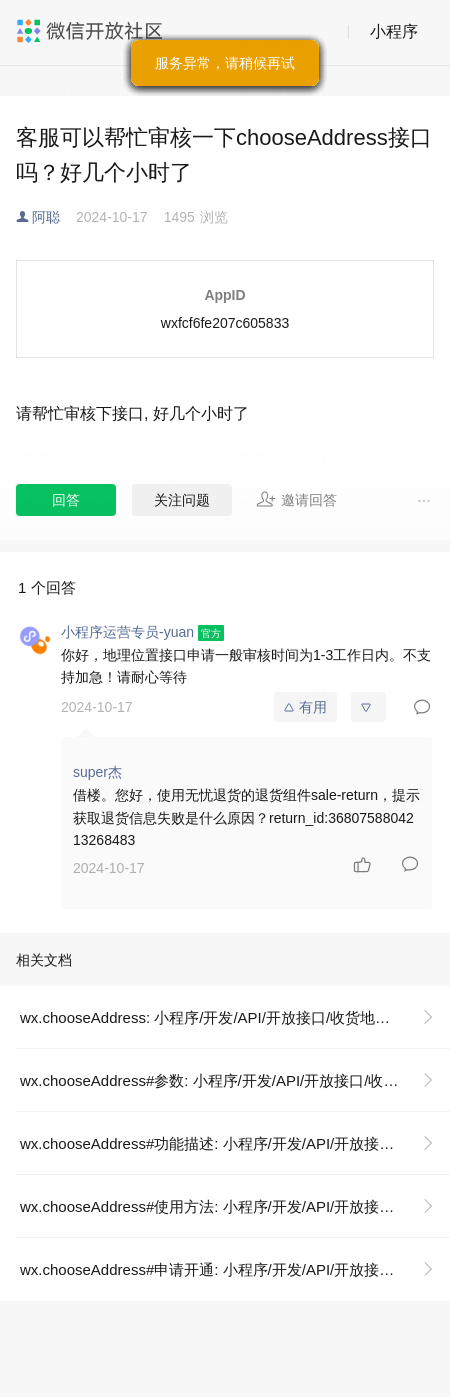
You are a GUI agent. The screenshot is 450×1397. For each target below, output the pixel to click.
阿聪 (46, 217)
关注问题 (182, 500)
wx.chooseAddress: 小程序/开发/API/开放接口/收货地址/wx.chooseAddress (235, 1017)
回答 (66, 500)
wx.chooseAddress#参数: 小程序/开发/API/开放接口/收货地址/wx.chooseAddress (235, 1080)
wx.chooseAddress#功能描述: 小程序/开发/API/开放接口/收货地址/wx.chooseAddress (235, 1143)
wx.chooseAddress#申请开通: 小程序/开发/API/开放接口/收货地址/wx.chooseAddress (235, 1269)
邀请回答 (296, 499)
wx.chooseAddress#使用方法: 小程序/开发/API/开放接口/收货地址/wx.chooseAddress (235, 1206)
